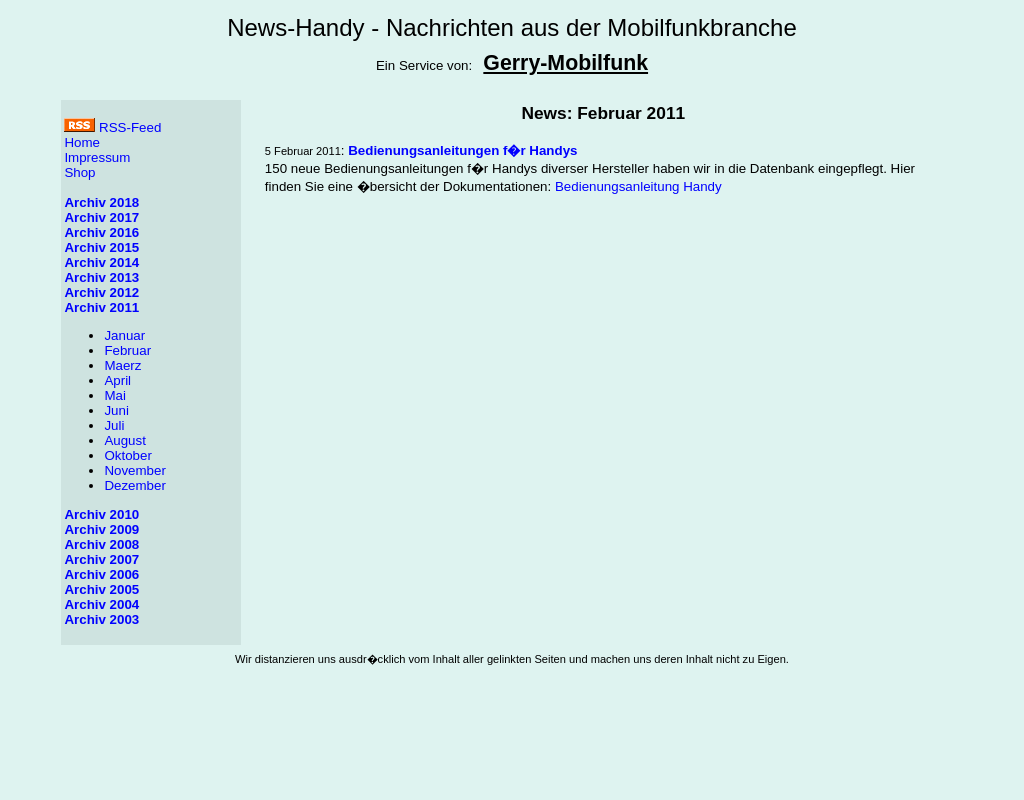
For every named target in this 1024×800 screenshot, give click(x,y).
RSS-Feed (112, 127)
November (134, 470)
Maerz (122, 365)
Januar (124, 335)
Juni (116, 410)
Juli (114, 425)
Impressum (97, 157)
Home (82, 142)
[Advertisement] (512, 747)
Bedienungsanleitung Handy (638, 186)
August (125, 440)
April (117, 380)
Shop (79, 172)
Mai (114, 395)
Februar (127, 350)
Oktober (127, 455)
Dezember (134, 485)
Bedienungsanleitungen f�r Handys (462, 150)
